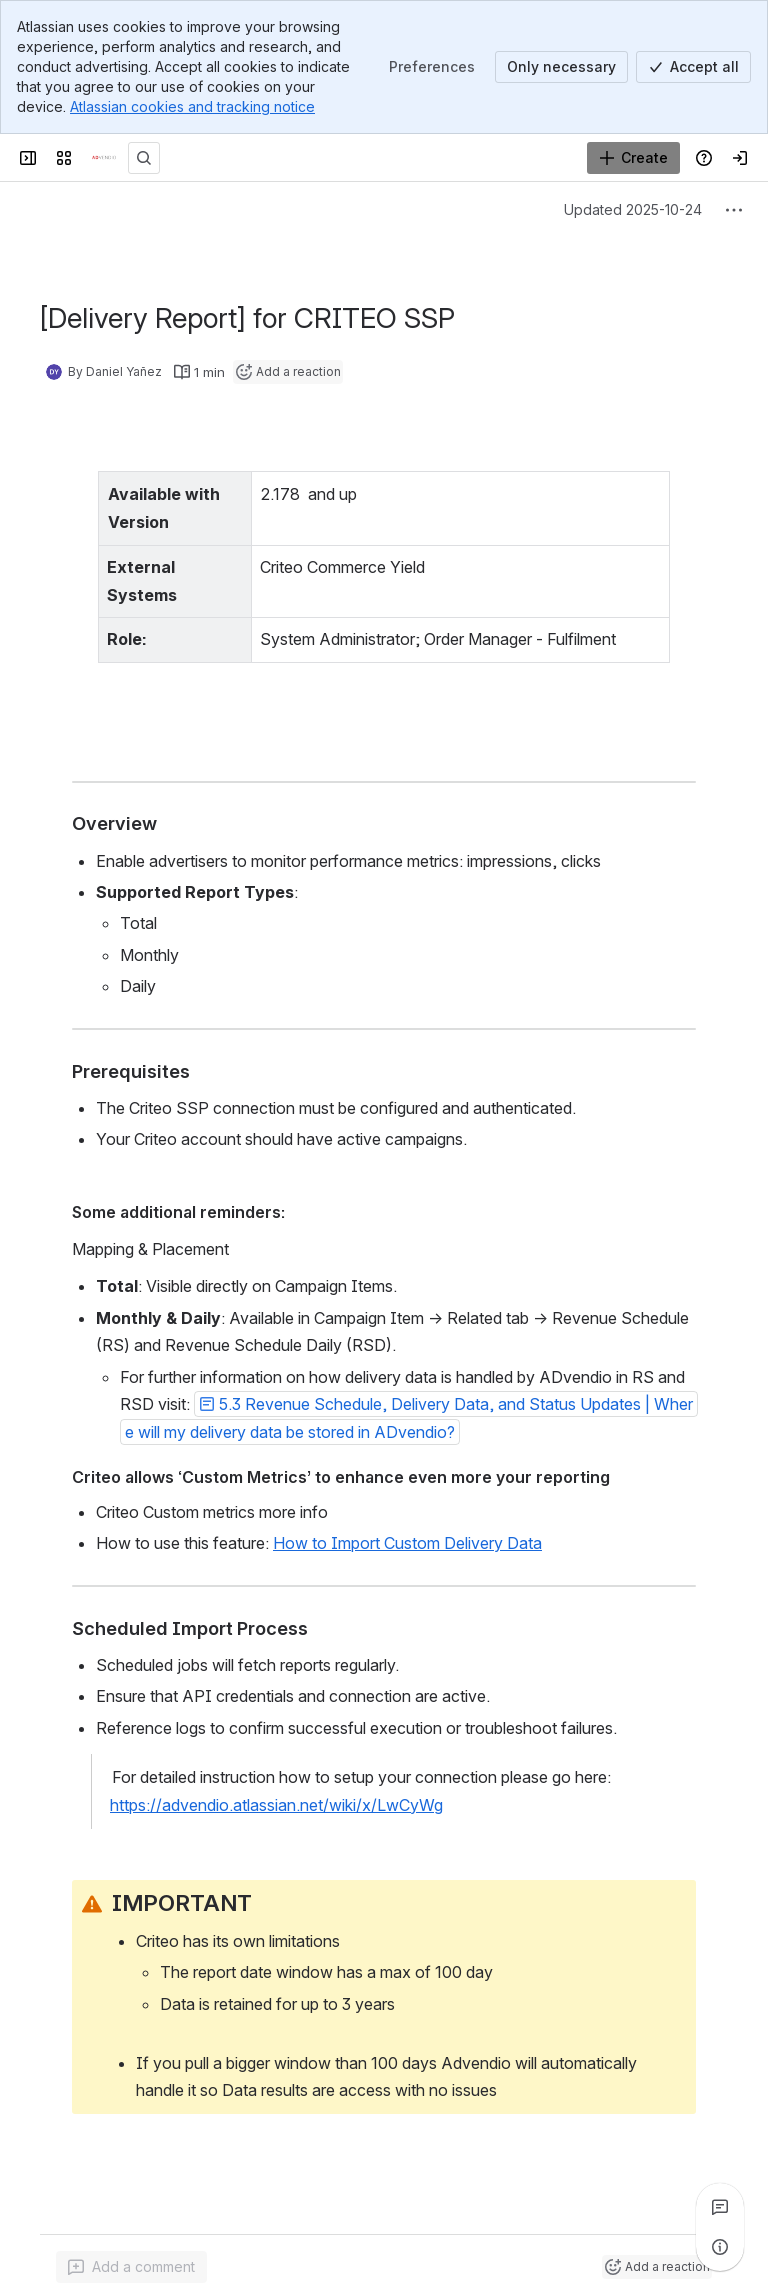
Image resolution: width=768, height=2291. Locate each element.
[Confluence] (104, 158)
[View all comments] (720, 2207)
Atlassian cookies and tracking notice (192, 106)
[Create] (633, 158)
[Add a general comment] (131, 2246)
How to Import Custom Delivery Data (407, 1516)
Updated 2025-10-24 (633, 209)
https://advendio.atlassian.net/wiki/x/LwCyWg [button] (276, 1777)
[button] (409, 1390)
